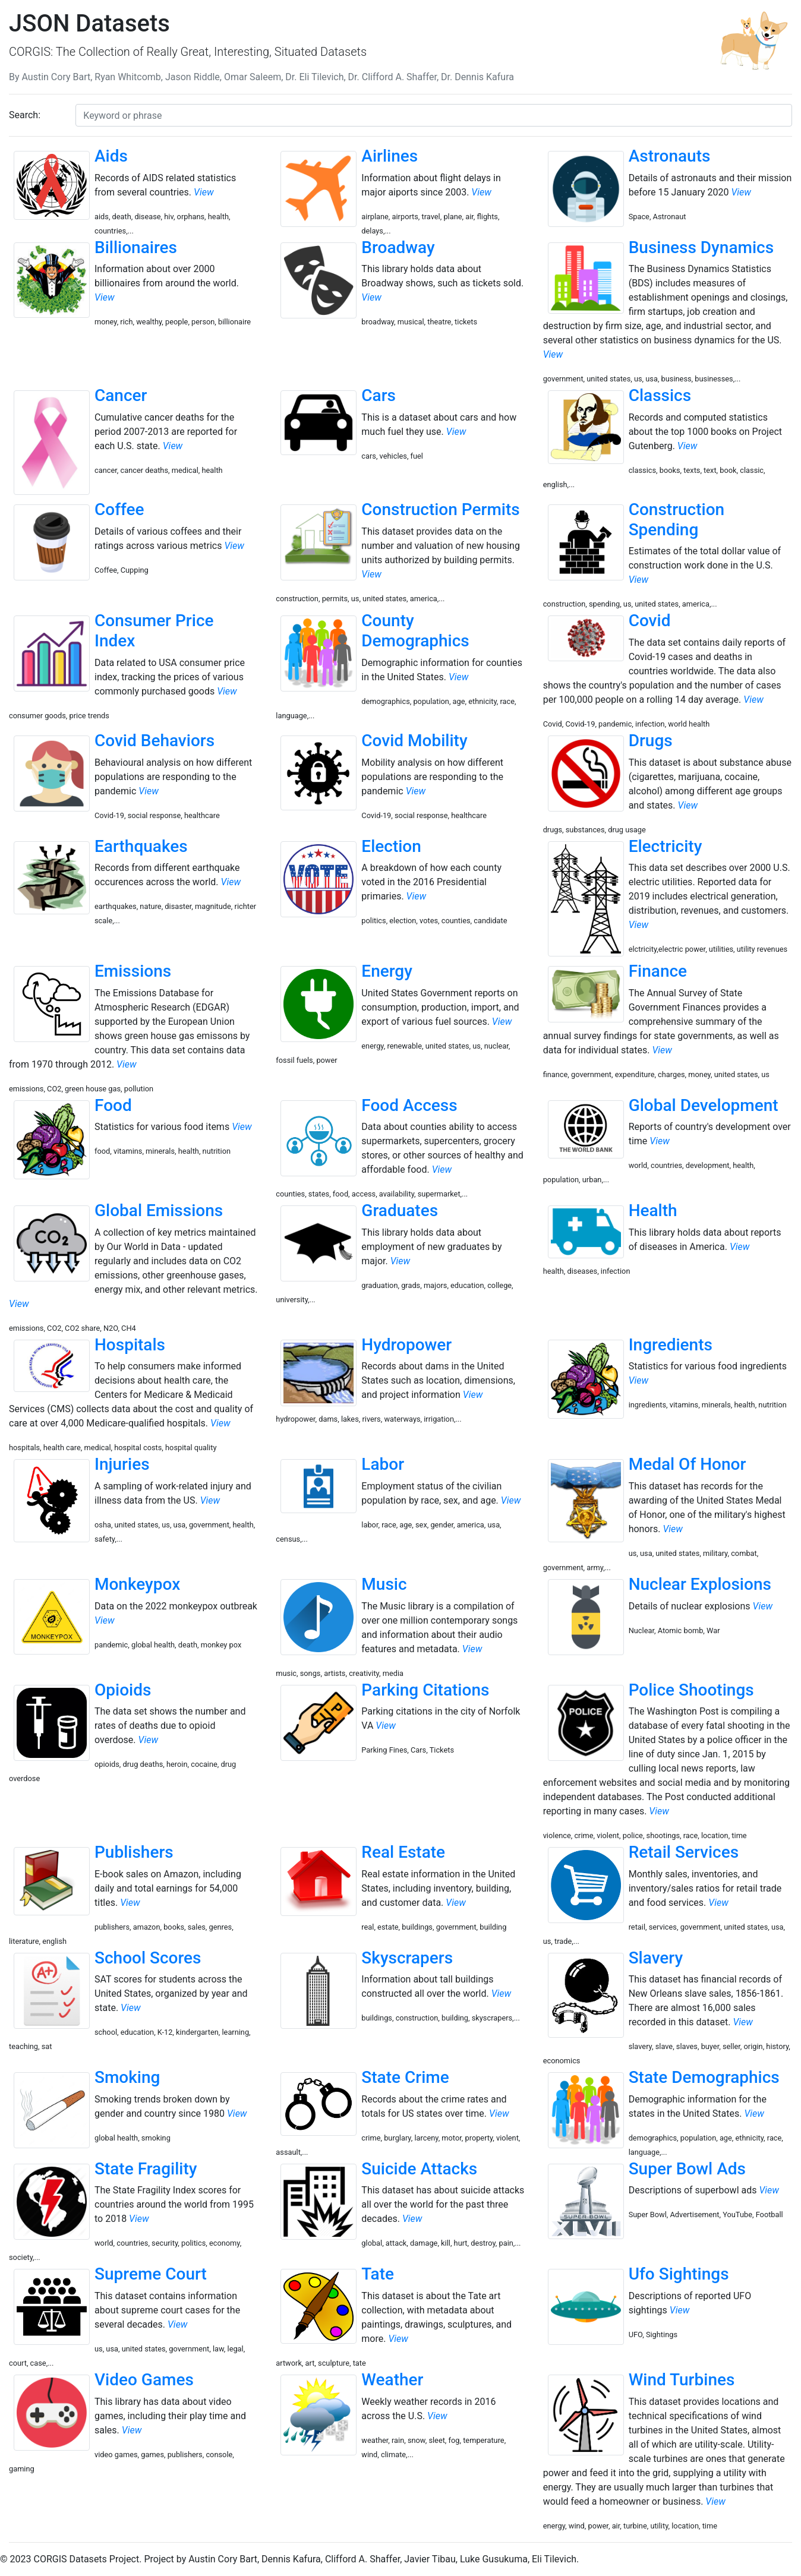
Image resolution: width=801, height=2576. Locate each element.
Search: (24, 115)
